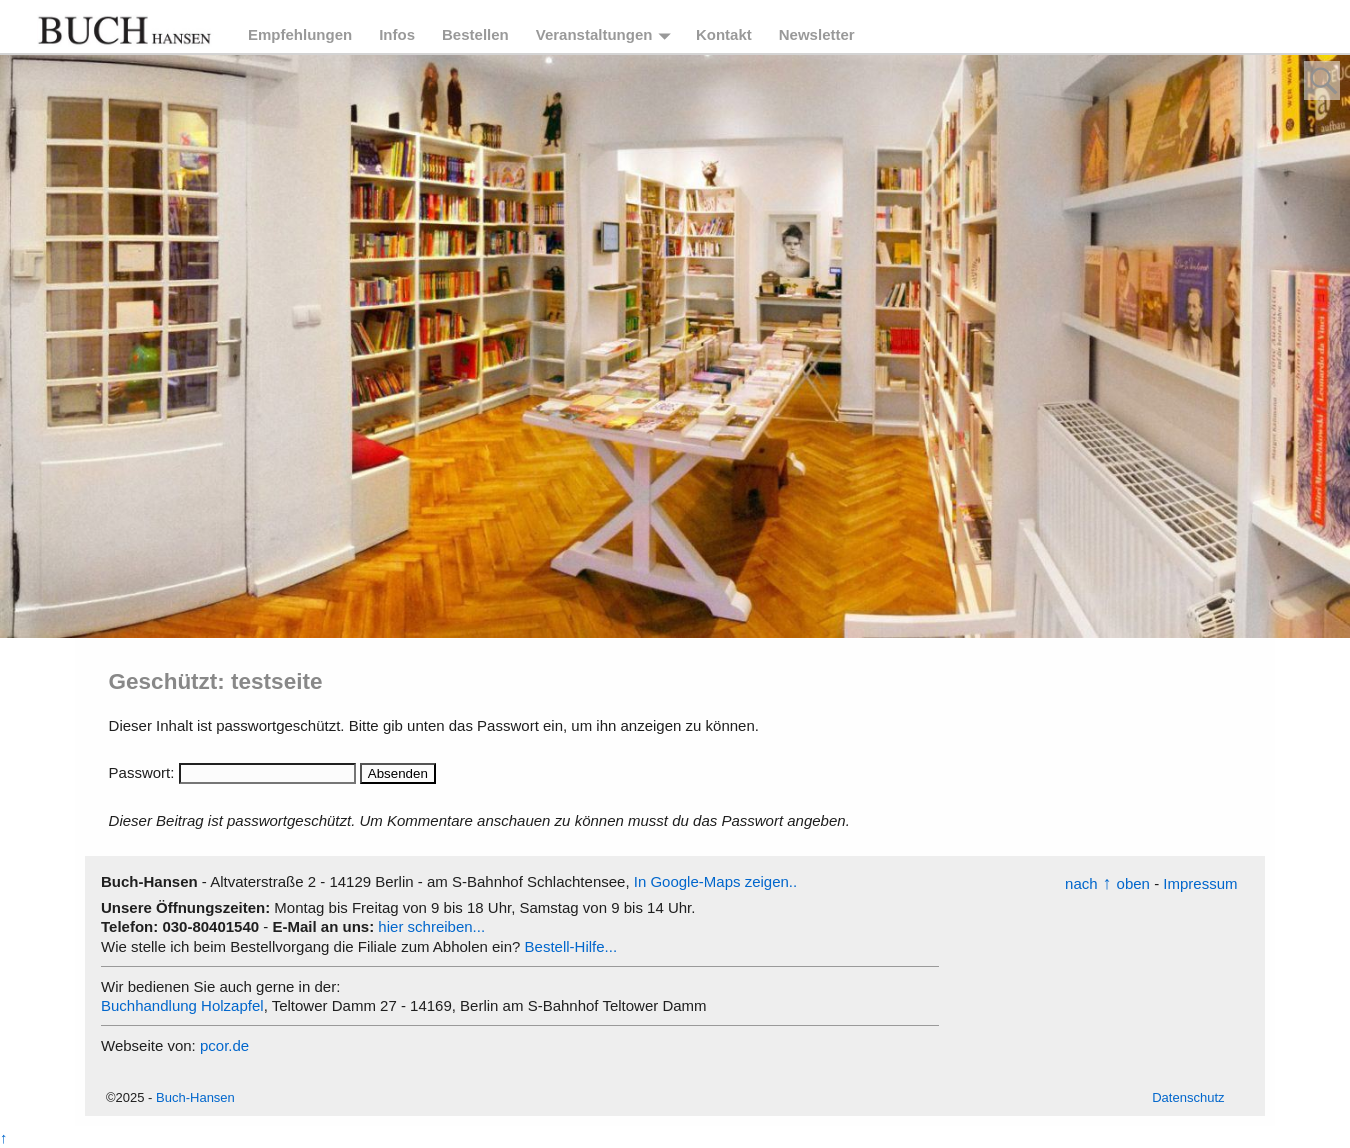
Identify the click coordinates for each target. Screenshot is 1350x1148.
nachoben (1107, 883)
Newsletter (817, 34)
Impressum (1200, 883)
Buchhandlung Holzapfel (182, 1005)
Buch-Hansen (195, 1097)
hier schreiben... (431, 926)
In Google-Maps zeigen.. (715, 881)
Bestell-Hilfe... (571, 946)
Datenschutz (1188, 1097)
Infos (397, 34)
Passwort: (232, 772)
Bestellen (475, 34)
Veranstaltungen (594, 34)
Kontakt (724, 34)
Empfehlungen (300, 34)
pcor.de (224, 1045)
